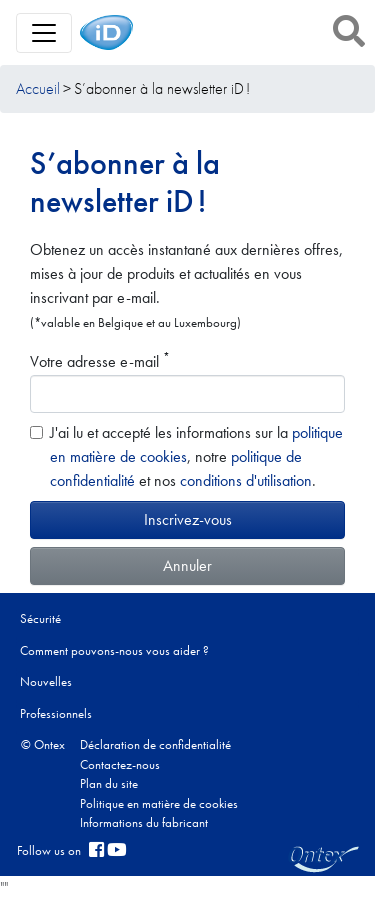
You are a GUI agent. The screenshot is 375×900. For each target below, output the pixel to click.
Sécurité (40, 618)
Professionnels (56, 713)
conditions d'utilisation (246, 480)
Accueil (38, 88)
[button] (349, 31)
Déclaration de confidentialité (155, 744)
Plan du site (109, 783)
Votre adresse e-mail (100, 361)
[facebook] (96, 851)
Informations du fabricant (144, 822)
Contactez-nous (120, 764)
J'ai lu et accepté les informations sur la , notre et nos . (196, 456)
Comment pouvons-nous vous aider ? (114, 650)
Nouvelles (46, 681)
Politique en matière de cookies (159, 803)
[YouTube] (117, 851)
